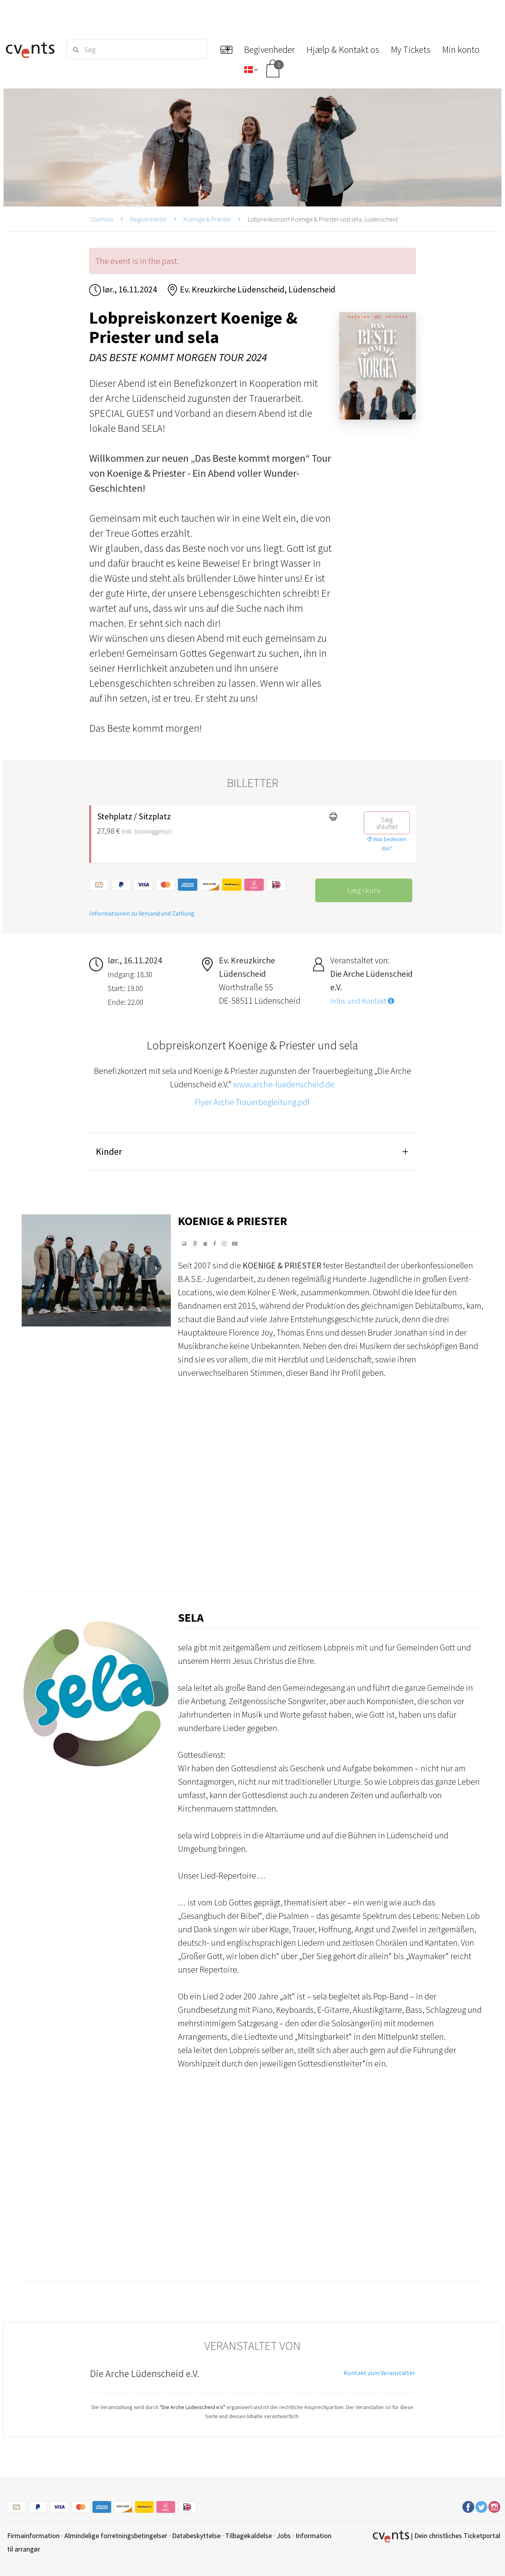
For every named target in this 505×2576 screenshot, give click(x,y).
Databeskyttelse (196, 2535)
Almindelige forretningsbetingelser (115, 2535)
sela (191, 1617)
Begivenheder (148, 219)
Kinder (109, 1151)
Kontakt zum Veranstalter (379, 2373)
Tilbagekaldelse (248, 2535)
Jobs (284, 2535)
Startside (102, 219)
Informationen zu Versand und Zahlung (142, 913)
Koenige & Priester (207, 219)
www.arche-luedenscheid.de (284, 1084)
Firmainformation (33, 2535)
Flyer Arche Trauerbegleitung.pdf (252, 1101)
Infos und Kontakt (362, 1001)
